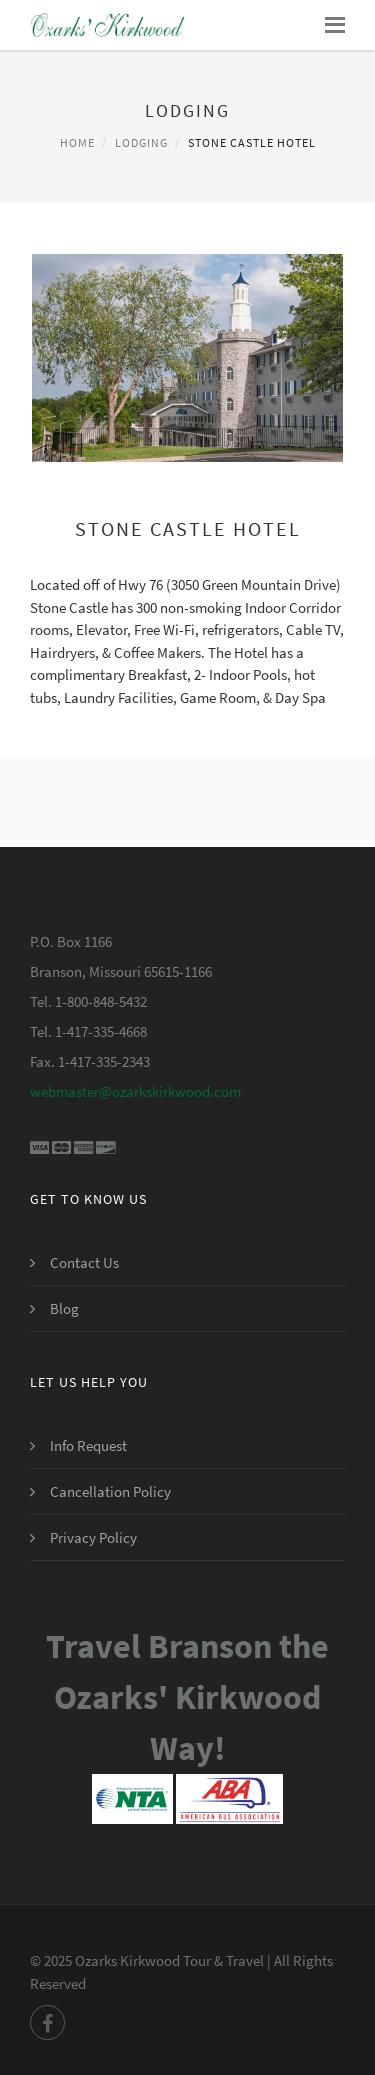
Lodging (141, 142)
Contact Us (84, 1262)
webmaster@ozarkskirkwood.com (135, 1091)
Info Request (88, 1445)
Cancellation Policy (110, 1491)
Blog (64, 1308)
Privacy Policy (93, 1537)
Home (77, 142)
